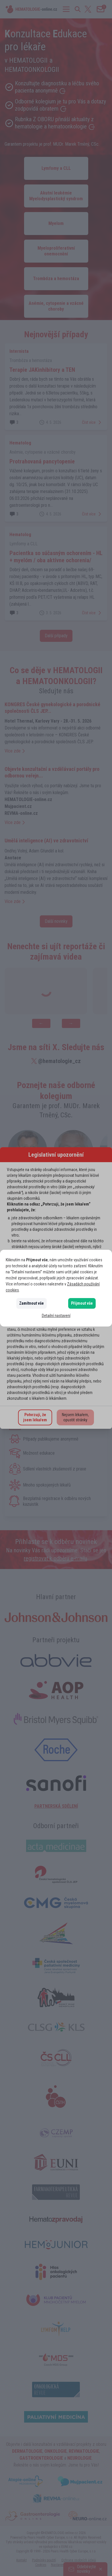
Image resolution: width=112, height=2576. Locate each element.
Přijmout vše (82, 1303)
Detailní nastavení (56, 1315)
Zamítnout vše (31, 1303)
